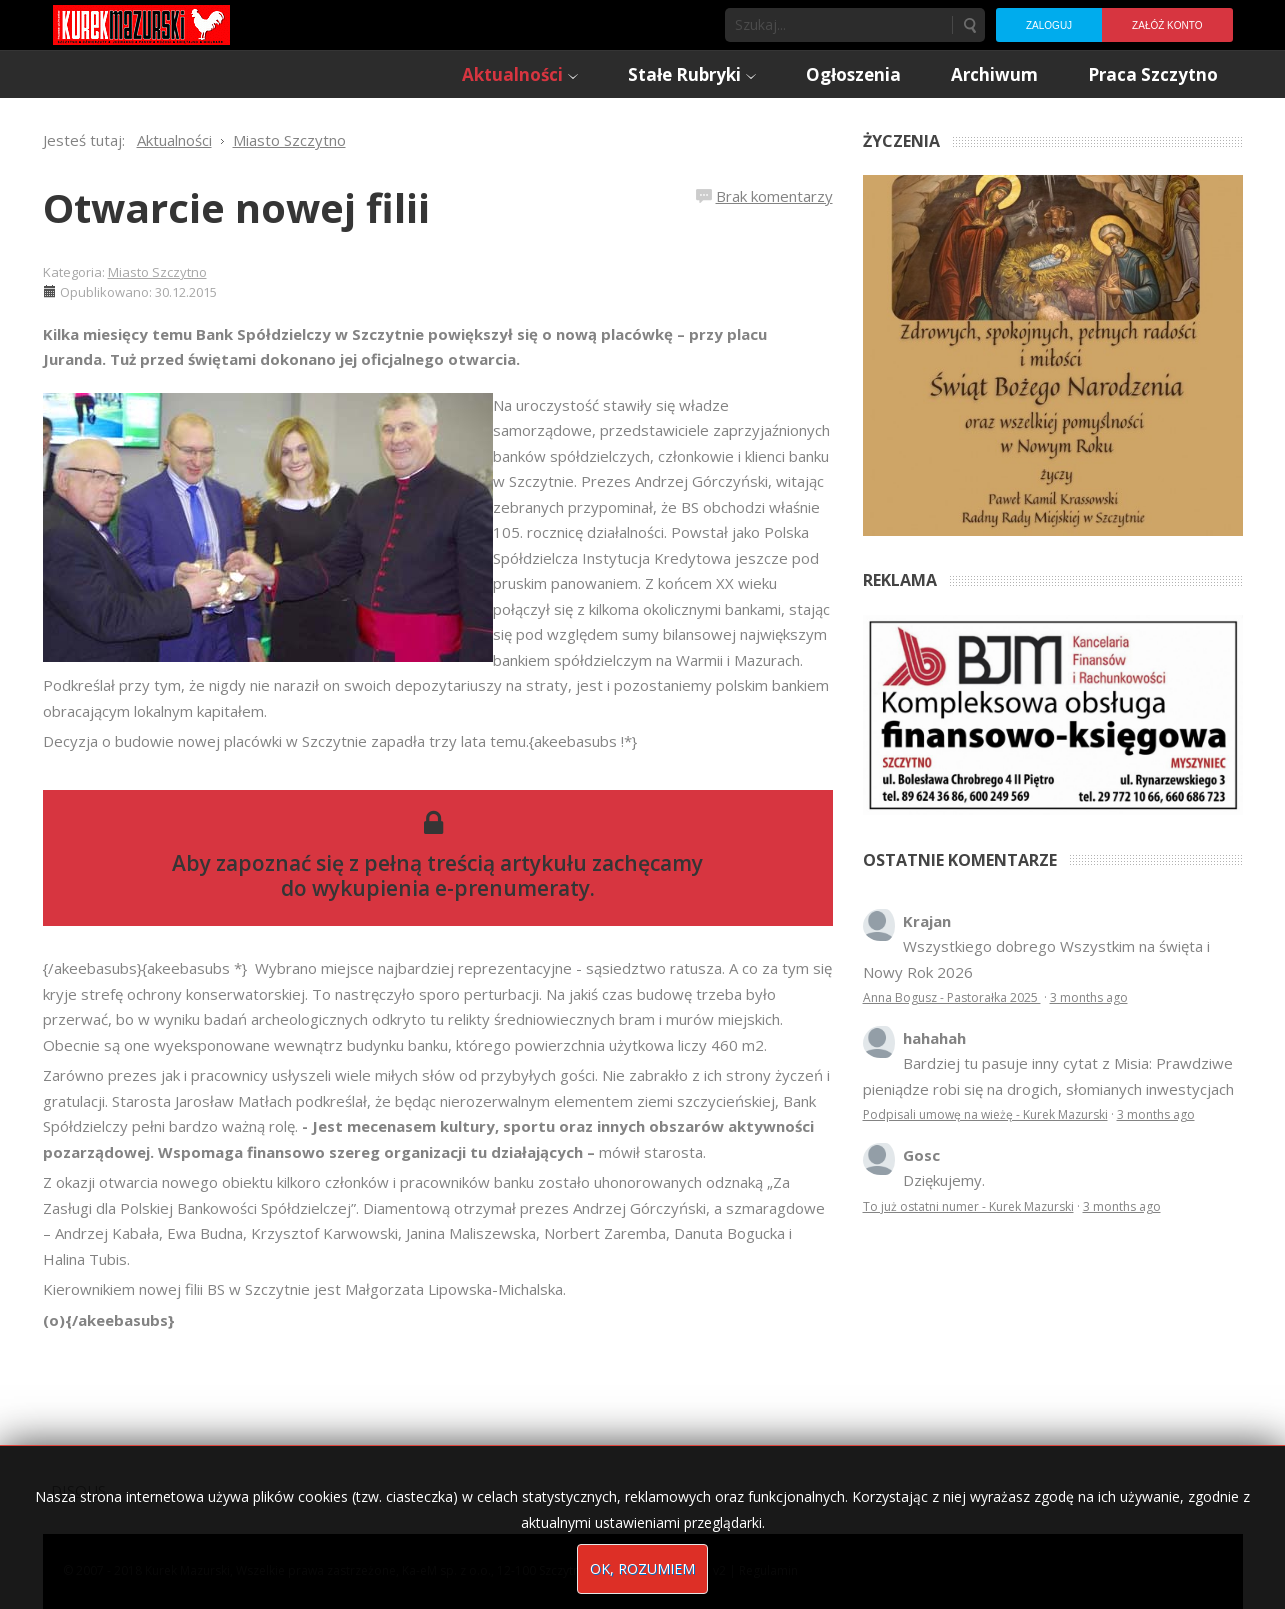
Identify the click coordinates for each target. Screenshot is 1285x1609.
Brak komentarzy (774, 196)
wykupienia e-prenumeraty (451, 888)
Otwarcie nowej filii (236, 207)
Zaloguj (1049, 25)
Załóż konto (1167, 25)
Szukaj (969, 25)
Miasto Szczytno (157, 272)
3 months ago (1089, 997)
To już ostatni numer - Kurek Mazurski (968, 1206)
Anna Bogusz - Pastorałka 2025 (952, 997)
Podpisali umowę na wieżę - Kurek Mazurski (985, 1114)
